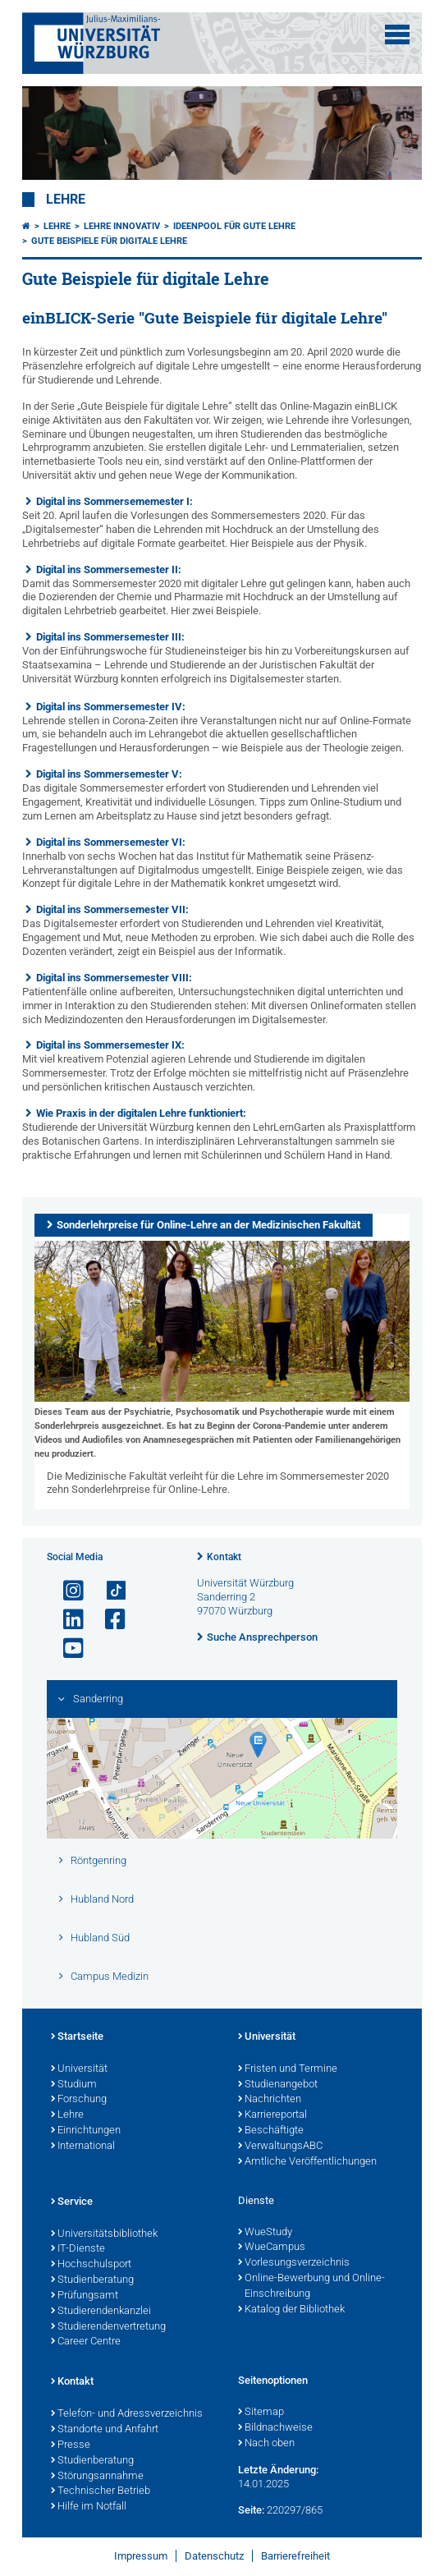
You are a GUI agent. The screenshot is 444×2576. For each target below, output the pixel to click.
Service (72, 2202)
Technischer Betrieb (100, 2491)
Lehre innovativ (122, 226)
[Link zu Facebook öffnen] (108, 1619)
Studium (74, 2085)
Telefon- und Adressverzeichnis (127, 2414)
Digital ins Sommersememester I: (114, 501)
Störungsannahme (97, 2476)
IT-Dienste (78, 2249)
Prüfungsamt (84, 2296)
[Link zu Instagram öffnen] (66, 1591)
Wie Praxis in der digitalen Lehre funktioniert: (141, 1113)
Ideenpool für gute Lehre (234, 226)
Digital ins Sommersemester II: (108, 569)
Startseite (77, 2037)
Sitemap (261, 2412)
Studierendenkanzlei (101, 2311)
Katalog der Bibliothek (291, 2310)
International (83, 2146)
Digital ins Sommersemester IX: (110, 1045)
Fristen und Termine (287, 2069)
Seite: (251, 2510)
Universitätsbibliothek (104, 2234)
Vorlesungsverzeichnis (294, 2263)
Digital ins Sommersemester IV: (110, 706)
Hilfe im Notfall (88, 2507)
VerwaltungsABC (280, 2146)
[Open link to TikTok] (108, 1591)
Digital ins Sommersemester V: (109, 774)
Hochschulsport (91, 2264)
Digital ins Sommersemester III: (110, 637)
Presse (70, 2445)
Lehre (65, 199)
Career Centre (86, 2342)
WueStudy (265, 2232)
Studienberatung (92, 2280)
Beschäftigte (271, 2131)
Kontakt (224, 1557)
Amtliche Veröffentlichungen (307, 2162)
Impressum (140, 2556)
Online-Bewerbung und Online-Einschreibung (311, 2286)
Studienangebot (278, 2085)
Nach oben (266, 2443)
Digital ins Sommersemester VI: (110, 842)
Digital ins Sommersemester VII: (112, 909)
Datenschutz (214, 2556)
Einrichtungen (86, 2131)
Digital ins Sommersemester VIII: (114, 977)
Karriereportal (272, 2115)
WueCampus (271, 2247)
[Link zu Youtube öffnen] (66, 1648)
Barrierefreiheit (295, 2556)
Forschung (79, 2099)
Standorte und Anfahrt (104, 2429)
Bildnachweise (275, 2428)
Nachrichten (269, 2099)
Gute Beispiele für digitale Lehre (109, 241)
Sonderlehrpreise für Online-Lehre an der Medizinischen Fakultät (208, 1225)
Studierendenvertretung (108, 2327)
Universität (79, 2069)
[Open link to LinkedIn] (66, 1619)
